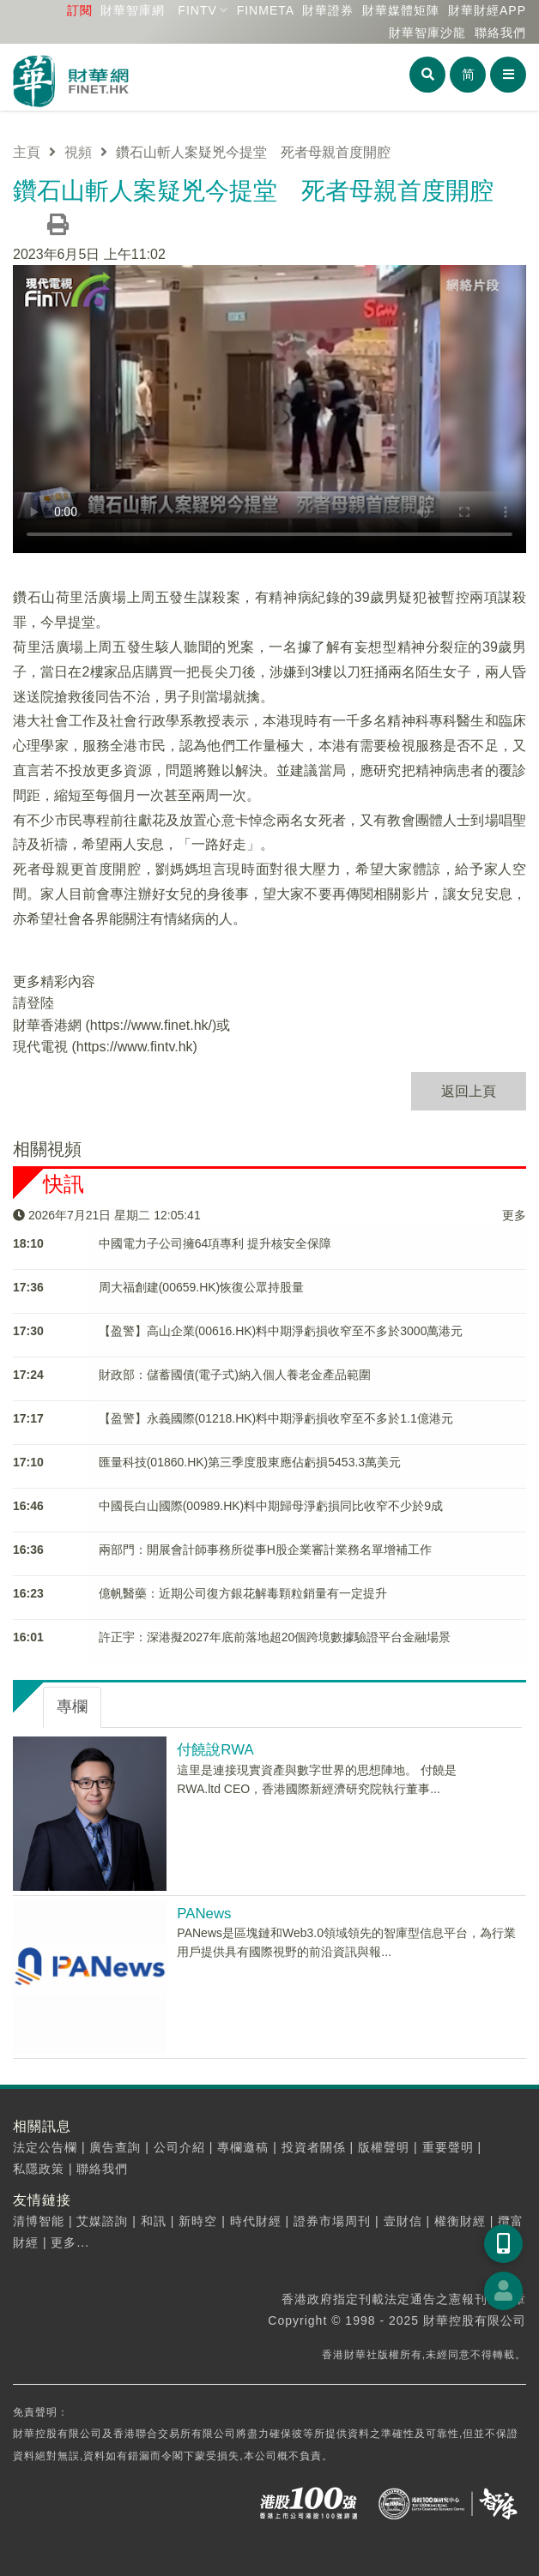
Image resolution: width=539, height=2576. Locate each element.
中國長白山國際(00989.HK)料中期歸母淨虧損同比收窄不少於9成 (271, 1506)
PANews (204, 1913)
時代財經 (256, 2221)
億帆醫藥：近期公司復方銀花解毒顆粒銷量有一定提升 (243, 1593)
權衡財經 (460, 2221)
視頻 (78, 152)
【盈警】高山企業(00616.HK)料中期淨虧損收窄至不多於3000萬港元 (281, 1331)
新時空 (198, 2221)
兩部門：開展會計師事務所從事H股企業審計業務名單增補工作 (265, 1549)
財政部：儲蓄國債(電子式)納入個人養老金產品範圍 (235, 1374)
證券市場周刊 (332, 2221)
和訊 (154, 2221)
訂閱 (80, 10)
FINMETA (265, 10)
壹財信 (403, 2221)
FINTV (197, 10)
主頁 (26, 152)
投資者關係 (314, 2147)
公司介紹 (179, 2147)
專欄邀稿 (243, 2147)
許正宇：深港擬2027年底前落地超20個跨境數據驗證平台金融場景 (275, 1637)
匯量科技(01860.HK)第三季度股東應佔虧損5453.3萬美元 (250, 1462)
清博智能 (38, 2221)
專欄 (72, 1706)
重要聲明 (448, 2147)
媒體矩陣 (400, 10)
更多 (514, 1215)
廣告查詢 (115, 2147)
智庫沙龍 (427, 32)
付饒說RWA (215, 1750)
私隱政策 (38, 2169)
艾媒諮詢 (102, 2221)
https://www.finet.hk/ (151, 1025)
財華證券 (328, 10)
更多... (70, 2242)
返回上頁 (468, 1091)
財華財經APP (487, 10)
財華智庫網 (132, 10)
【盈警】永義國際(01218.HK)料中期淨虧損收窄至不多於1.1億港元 (276, 1418)
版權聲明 (383, 2147)
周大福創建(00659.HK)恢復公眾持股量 (202, 1287)
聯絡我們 (500, 32)
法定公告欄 (45, 2147)
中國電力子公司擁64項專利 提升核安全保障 (215, 1243)
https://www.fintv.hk (134, 1046)
